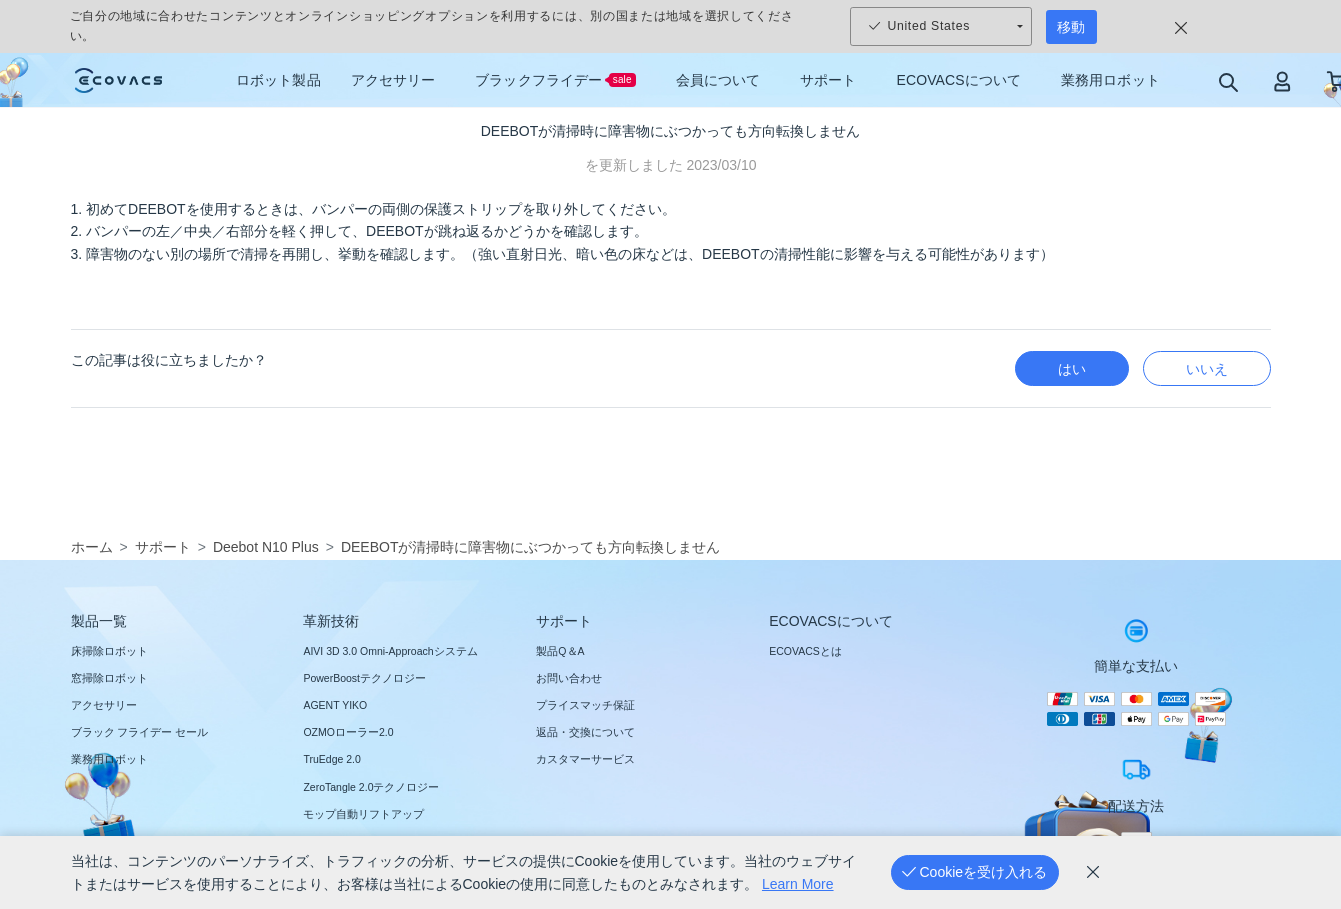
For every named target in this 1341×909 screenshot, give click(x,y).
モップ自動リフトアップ (363, 814)
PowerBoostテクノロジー (364, 678)
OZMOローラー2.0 (348, 732)
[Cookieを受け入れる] (975, 872)
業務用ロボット (109, 759)
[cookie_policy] (1093, 872)
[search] (1227, 81)
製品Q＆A (560, 651)
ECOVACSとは (805, 651)
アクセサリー (104, 705)
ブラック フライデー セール (140, 732)
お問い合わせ (569, 678)
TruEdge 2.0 (331, 759)
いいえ (1207, 369)
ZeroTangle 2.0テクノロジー (371, 787)
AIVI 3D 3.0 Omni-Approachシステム (390, 651)
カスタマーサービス (585, 759)
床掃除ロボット (109, 651)
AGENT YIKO (335, 705)
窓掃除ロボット (109, 678)
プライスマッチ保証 (585, 705)
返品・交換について (585, 732)
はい (1072, 369)
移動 (1071, 27)
